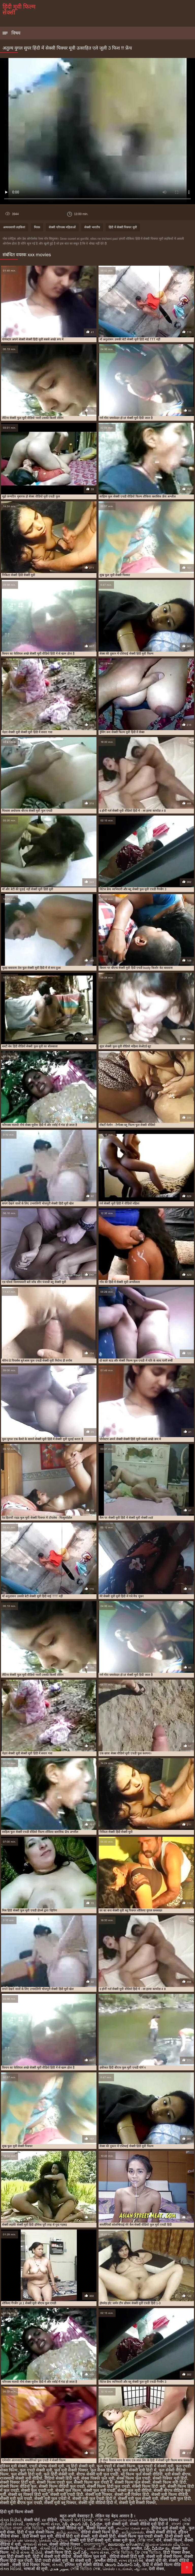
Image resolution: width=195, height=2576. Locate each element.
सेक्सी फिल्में (173, 2540)
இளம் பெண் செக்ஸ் (18, 2540)
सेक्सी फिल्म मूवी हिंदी (169, 2482)
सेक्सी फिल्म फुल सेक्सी (132, 2482)
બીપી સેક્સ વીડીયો (26, 2552)
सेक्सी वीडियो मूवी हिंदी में (149, 2524)
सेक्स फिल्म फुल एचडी (133, 2478)
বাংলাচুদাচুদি (94, 2544)
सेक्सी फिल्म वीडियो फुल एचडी (62, 2486)
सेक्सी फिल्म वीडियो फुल (18, 2486)
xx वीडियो (49, 2520)
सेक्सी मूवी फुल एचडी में (52, 2498)
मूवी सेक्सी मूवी (116, 2524)
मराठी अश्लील (131, 2548)
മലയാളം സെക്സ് (125, 2544)
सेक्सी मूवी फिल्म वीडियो (169, 2494)
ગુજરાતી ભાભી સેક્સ (43, 2524)
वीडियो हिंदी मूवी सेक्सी (72, 2536)
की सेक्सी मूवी (81, 2560)
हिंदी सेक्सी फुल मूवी (37, 2536)
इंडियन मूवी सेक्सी (13, 2466)
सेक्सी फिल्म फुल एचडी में (93, 2482)
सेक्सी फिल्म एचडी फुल (54, 2482)
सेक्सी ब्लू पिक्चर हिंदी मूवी (28, 2494)
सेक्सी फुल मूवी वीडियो (134, 2490)
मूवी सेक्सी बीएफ (177, 2474)
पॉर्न (158, 2540)
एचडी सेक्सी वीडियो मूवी (66, 2528)
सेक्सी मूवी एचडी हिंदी (66, 2494)
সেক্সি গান (102, 2520)
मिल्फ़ (37, 227)
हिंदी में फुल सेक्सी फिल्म (35, 2532)
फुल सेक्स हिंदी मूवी (105, 2470)
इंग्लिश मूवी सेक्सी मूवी (168, 2528)
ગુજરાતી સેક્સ (35, 2544)
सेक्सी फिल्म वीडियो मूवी (19, 2548)
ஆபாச (140, 2569)
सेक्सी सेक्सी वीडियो (161, 2532)
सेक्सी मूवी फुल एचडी (16, 2498)
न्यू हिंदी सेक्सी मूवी (80, 2466)
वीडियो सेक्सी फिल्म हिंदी (100, 2532)
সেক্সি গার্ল (145, 2540)
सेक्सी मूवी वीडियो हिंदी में (97, 2502)
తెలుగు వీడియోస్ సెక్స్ (122, 2565)
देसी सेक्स (156, 2569)
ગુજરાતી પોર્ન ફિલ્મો (75, 2520)
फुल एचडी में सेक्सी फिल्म (116, 2466)
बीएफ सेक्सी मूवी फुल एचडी (97, 2474)
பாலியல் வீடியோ (102, 2548)
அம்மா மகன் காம (130, 2520)
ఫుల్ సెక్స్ (80, 2552)
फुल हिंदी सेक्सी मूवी (59, 2474)
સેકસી (57, 2565)
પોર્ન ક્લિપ (74, 2548)
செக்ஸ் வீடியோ (53, 2540)
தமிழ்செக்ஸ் (133, 2532)
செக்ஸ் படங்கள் (117, 2569)
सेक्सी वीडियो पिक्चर (65, 2544)
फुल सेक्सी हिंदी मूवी (26, 2474)
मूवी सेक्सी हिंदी (104, 2536)
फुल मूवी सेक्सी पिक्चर (71, 2470)
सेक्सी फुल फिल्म (68, 2490)
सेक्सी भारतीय (92, 227)
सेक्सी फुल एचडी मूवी (37, 2490)
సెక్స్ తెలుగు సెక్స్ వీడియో (82, 2524)
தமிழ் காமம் (67, 2532)
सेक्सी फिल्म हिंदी (58, 2552)
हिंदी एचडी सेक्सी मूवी (51, 2560)
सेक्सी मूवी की (156, 2560)
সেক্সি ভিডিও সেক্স (85, 2569)
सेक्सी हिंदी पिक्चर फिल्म (31, 2565)
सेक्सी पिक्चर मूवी (100, 2528)
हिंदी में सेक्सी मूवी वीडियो (52, 2556)
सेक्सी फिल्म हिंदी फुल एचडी (108, 2486)
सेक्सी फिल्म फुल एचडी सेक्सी (140, 2536)
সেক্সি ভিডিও (122, 2552)
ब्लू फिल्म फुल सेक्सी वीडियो (141, 2474)
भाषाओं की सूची (35, 2569)
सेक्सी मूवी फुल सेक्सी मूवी (138, 2498)
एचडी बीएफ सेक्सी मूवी (46, 2466)
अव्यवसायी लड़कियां (14, 227)
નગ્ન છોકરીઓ (131, 2560)
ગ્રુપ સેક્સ (99, 2552)
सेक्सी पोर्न (31, 2520)
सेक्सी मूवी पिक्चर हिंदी (132, 2494)
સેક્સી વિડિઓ (51, 2548)
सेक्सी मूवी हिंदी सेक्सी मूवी (90, 2540)
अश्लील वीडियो (105, 2560)
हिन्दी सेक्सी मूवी (177, 2536)
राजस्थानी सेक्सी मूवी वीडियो (21, 2478)
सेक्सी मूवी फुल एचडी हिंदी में (94, 2498)
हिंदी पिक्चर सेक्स (176, 2552)
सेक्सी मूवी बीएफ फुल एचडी (21, 2502)
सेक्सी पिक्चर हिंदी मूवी (17, 2482)
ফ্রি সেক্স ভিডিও (148, 2552)
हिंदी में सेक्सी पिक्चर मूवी (123, 227)
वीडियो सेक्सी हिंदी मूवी (61, 2478)
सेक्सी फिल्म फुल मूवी (90, 2556)
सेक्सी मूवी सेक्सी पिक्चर (137, 2502)
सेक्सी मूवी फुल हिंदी (175, 2498)
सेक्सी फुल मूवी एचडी (99, 2490)
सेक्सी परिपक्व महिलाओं (62, 227)
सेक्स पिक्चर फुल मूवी (97, 2478)
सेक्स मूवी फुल (124, 2540)
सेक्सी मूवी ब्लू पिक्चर (60, 2502)
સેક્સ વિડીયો (11, 2520)
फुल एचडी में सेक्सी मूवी (155, 2466)
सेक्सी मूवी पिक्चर (98, 2494)
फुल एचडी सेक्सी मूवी (36, 2470)
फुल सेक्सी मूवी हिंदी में (139, 2470)
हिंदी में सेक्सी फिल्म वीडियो (163, 2565)
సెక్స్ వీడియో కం (156, 2548)
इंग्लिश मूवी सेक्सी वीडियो (84, 2565)
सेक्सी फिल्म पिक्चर (164, 2520)
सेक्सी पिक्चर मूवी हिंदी (170, 2478)
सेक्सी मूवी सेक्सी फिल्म (164, 2556)
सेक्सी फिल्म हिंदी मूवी (148, 2486)
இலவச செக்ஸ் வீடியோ (167, 2544)
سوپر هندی (59, 2569)
